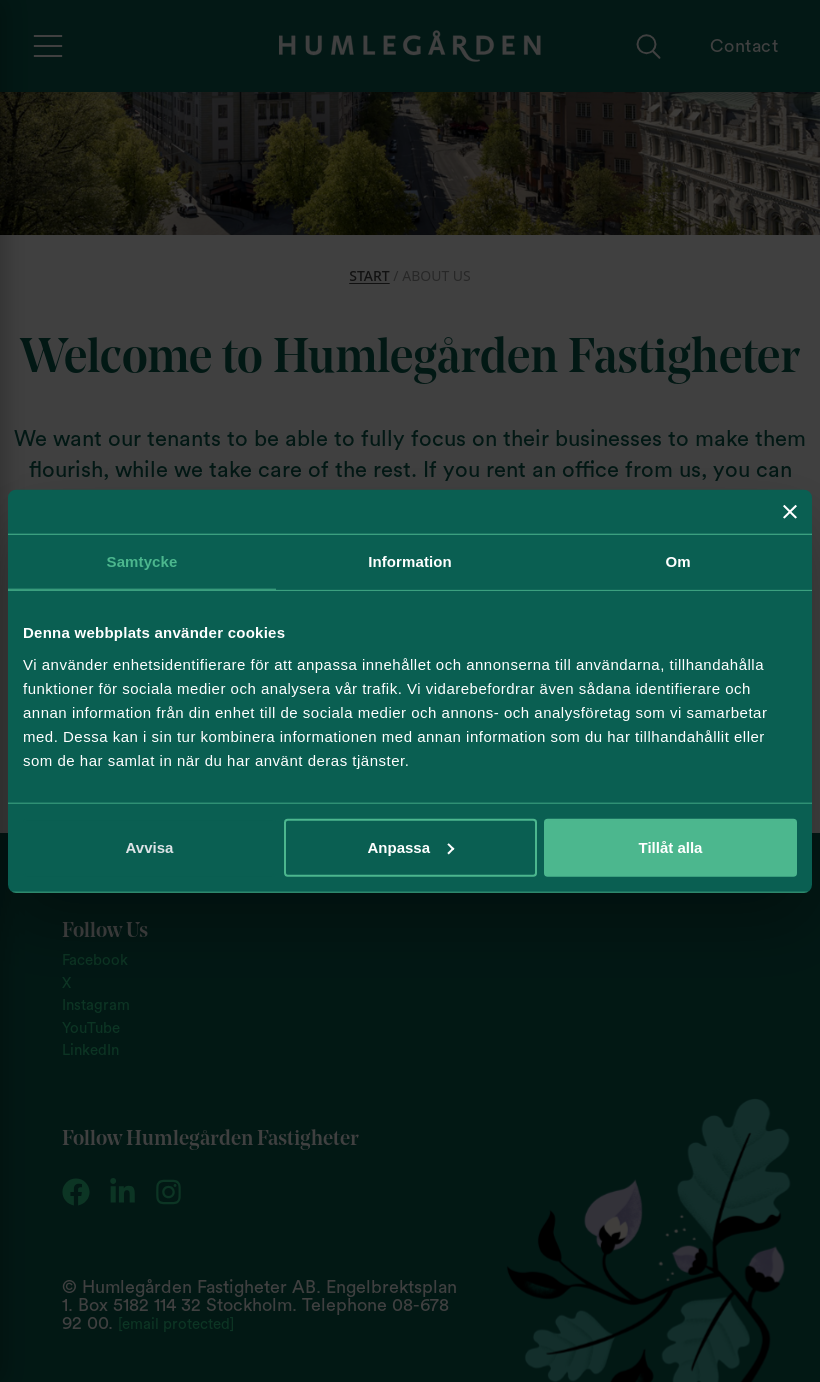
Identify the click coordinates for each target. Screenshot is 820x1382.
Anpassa (410, 846)
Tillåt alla (671, 846)
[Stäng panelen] (790, 512)
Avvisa (150, 846)
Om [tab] (677, 561)
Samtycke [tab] (142, 561)
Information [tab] (410, 561)
